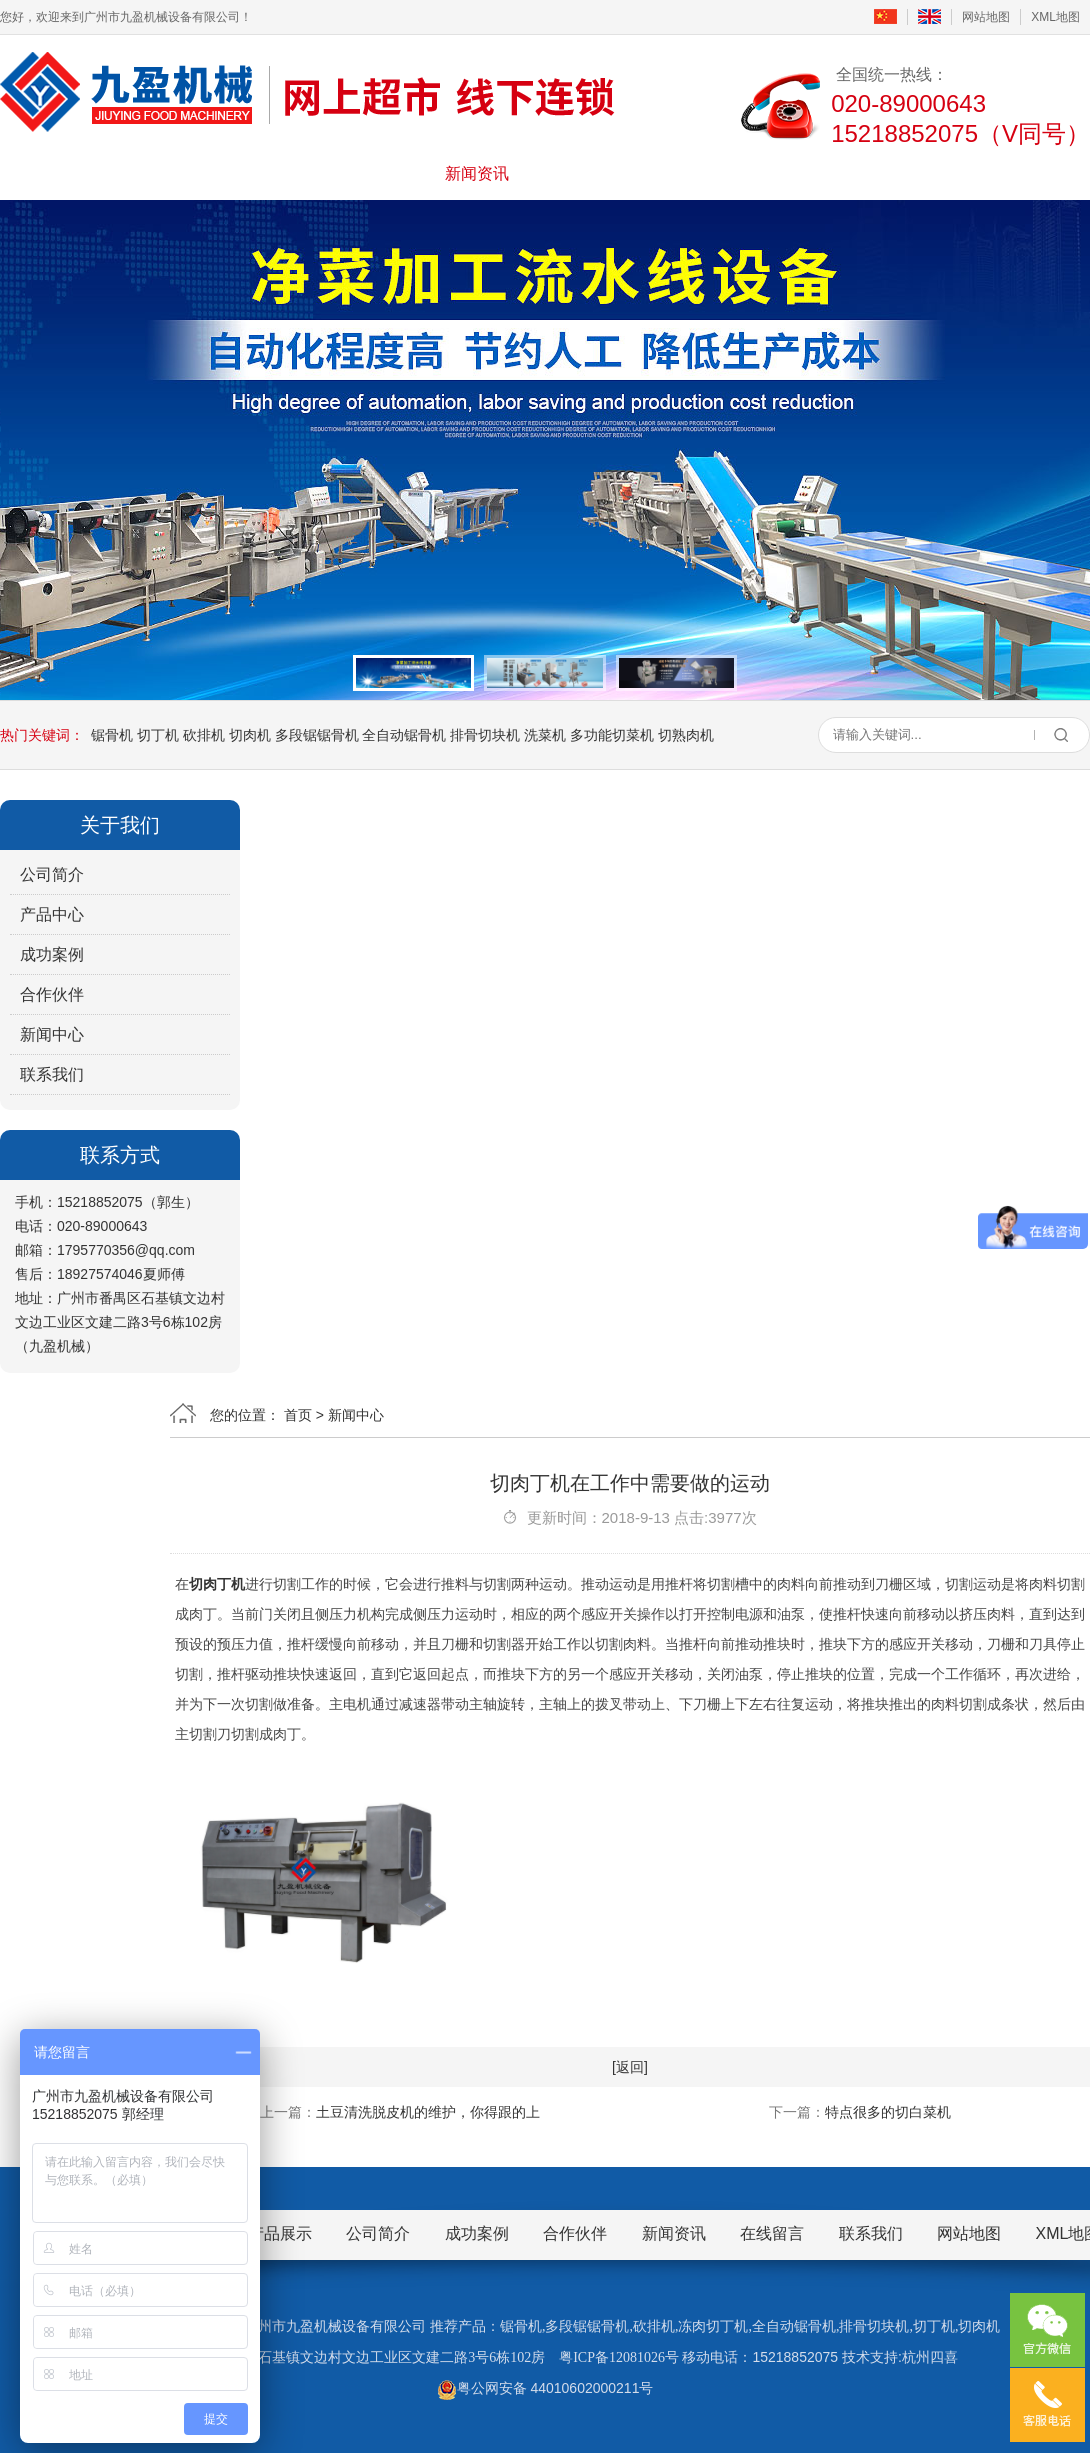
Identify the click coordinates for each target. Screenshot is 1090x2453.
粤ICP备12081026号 (619, 2357)
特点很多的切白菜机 (888, 2112)
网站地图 (986, 17)
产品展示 (341, 173)
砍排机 (204, 735)
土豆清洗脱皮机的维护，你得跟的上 (428, 2112)
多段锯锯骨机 (317, 735)
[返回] (630, 2067)
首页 (68, 173)
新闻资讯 (477, 173)
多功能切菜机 (612, 735)
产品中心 (52, 914)
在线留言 (749, 173)
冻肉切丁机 (713, 2326)
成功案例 (613, 173)
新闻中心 (52, 1034)
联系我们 (886, 173)
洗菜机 (545, 735)
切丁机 (158, 735)
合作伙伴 (52, 994)
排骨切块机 (485, 735)
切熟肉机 (686, 735)
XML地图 (1055, 17)
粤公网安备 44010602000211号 (545, 2388)
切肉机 (250, 735)
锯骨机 (112, 735)
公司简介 (204, 173)
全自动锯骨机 (404, 735)
